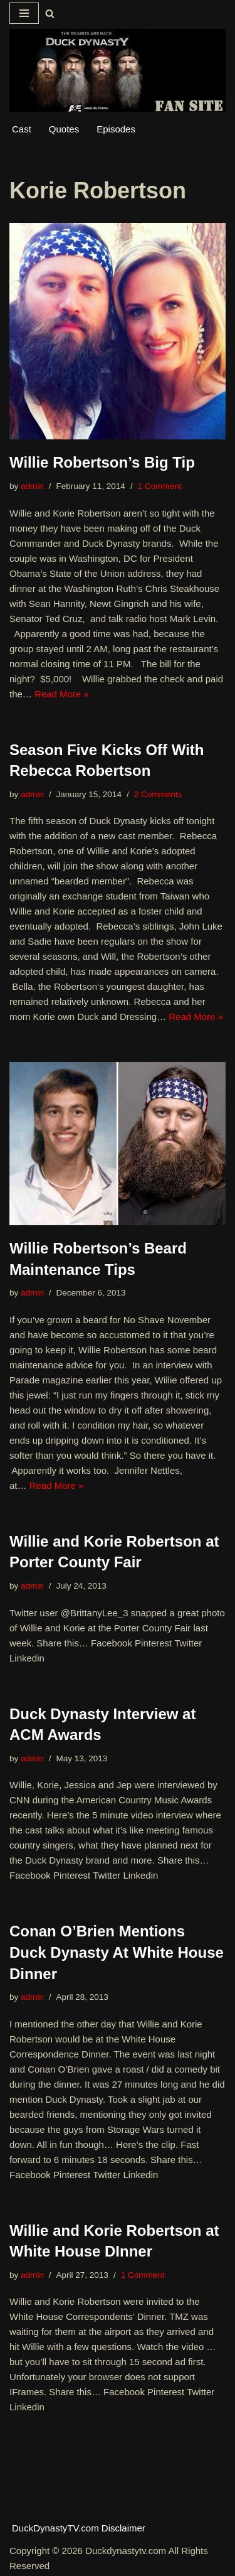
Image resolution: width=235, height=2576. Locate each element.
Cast (21, 129)
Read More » (61, 694)
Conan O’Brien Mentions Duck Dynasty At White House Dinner (116, 1952)
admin (32, 486)
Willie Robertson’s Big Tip (102, 462)
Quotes (64, 129)
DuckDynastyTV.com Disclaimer (78, 2528)
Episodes (116, 129)
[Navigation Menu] (24, 13)
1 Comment (160, 486)
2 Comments (158, 794)
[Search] (50, 13)
